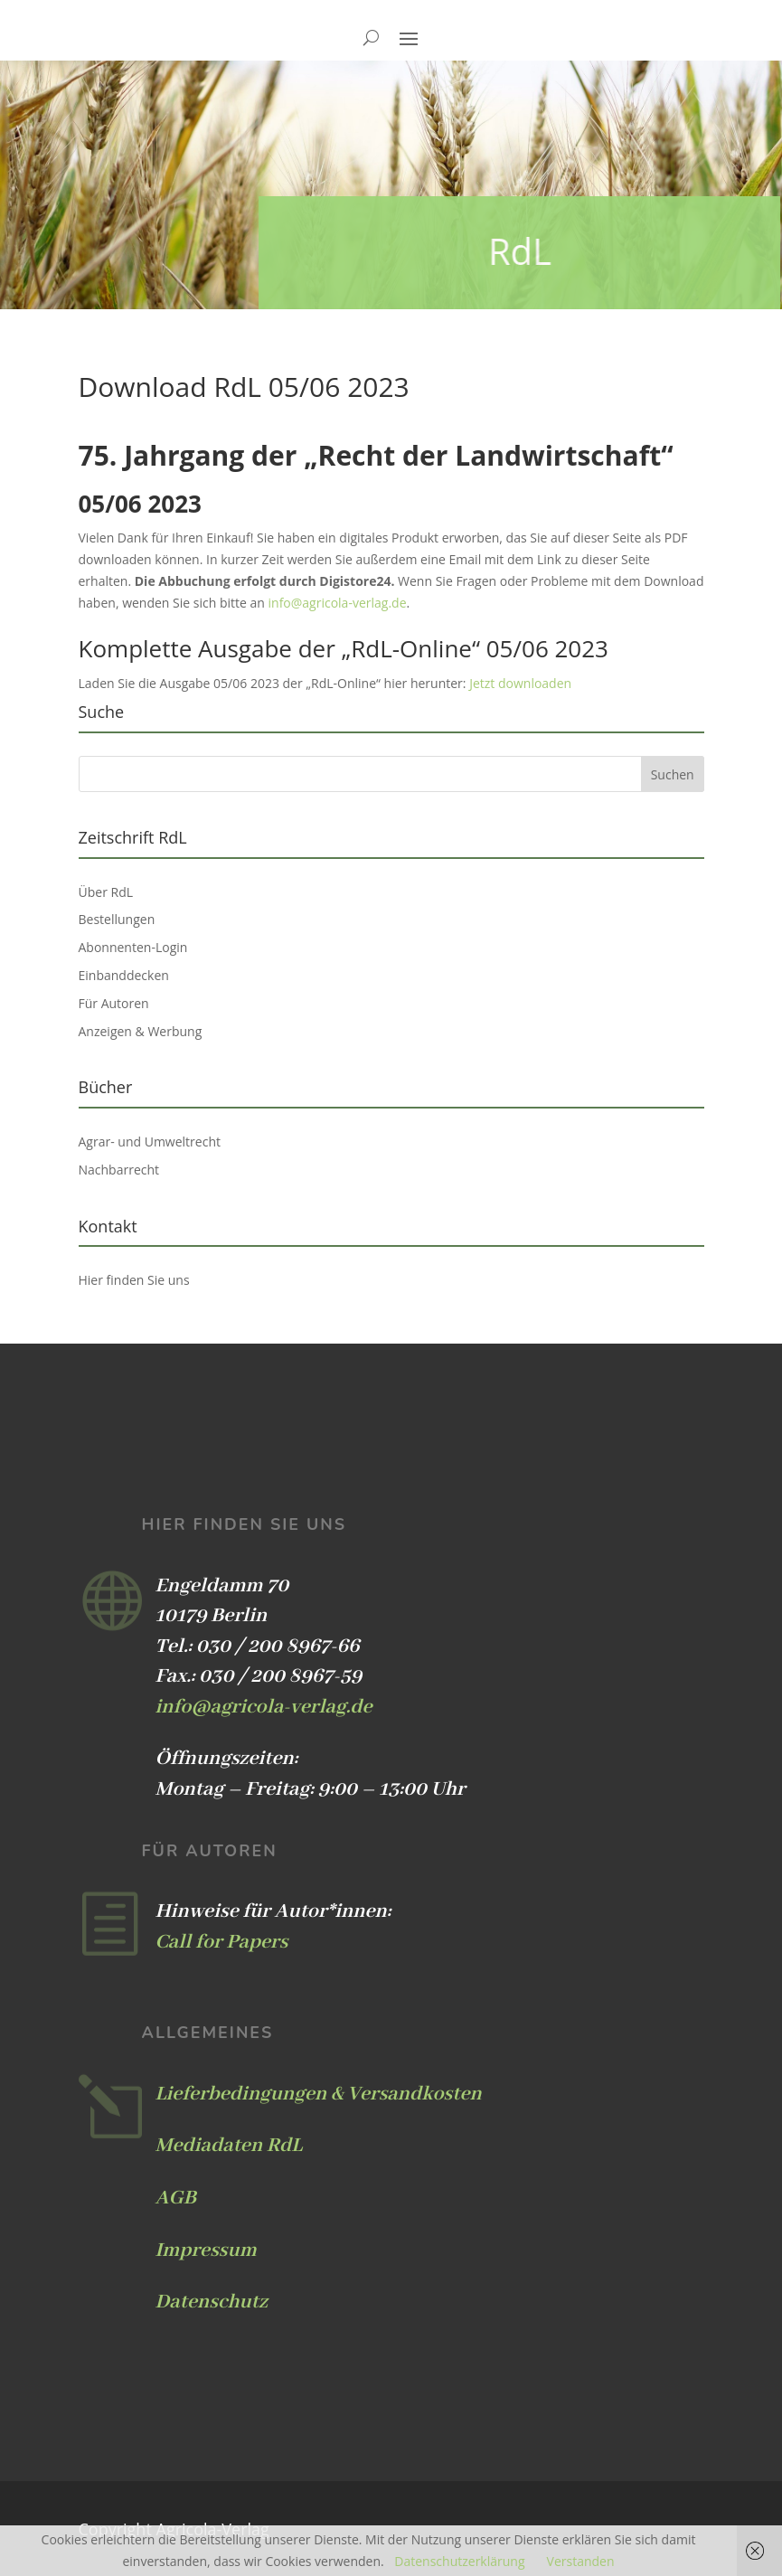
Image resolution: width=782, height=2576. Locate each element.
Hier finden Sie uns (134, 1279)
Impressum (206, 2250)
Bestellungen (117, 919)
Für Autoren (114, 1003)
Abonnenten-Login (133, 947)
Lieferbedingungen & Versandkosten (318, 2094)
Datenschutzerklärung (459, 2561)
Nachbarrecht (119, 1169)
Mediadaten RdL (229, 2145)
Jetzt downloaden (520, 683)
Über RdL (106, 892)
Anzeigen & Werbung (141, 1031)
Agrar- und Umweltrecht (150, 1141)
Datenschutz (211, 2302)
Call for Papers (221, 1942)
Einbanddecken (124, 975)
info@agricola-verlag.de (338, 602)
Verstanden (581, 2561)
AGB (175, 2198)
